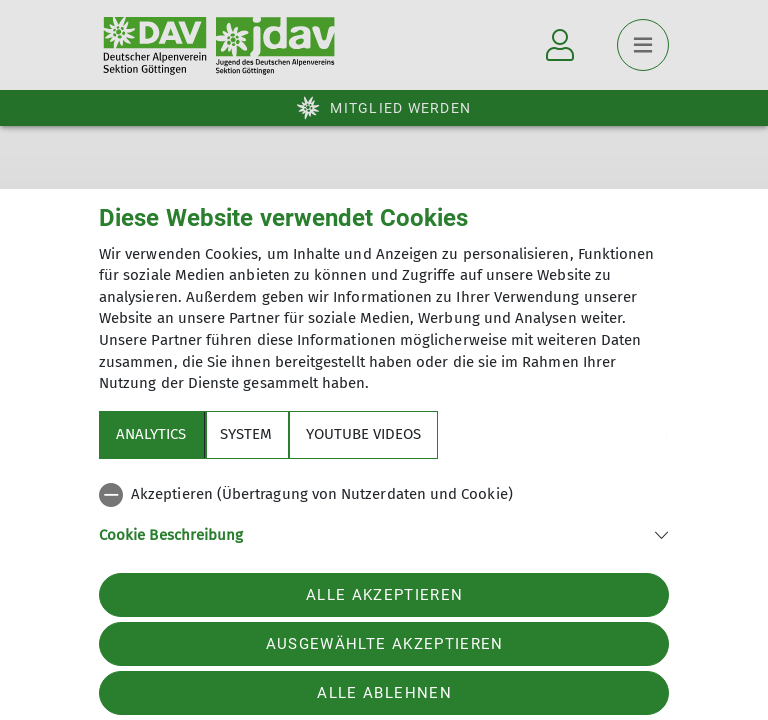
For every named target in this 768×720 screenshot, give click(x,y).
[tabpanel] (384, 526)
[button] (384, 533)
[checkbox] (384, 495)
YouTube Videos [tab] (363, 434)
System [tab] (246, 434)
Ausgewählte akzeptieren (385, 644)
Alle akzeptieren (384, 595)
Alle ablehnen (384, 693)
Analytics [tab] (151, 434)
